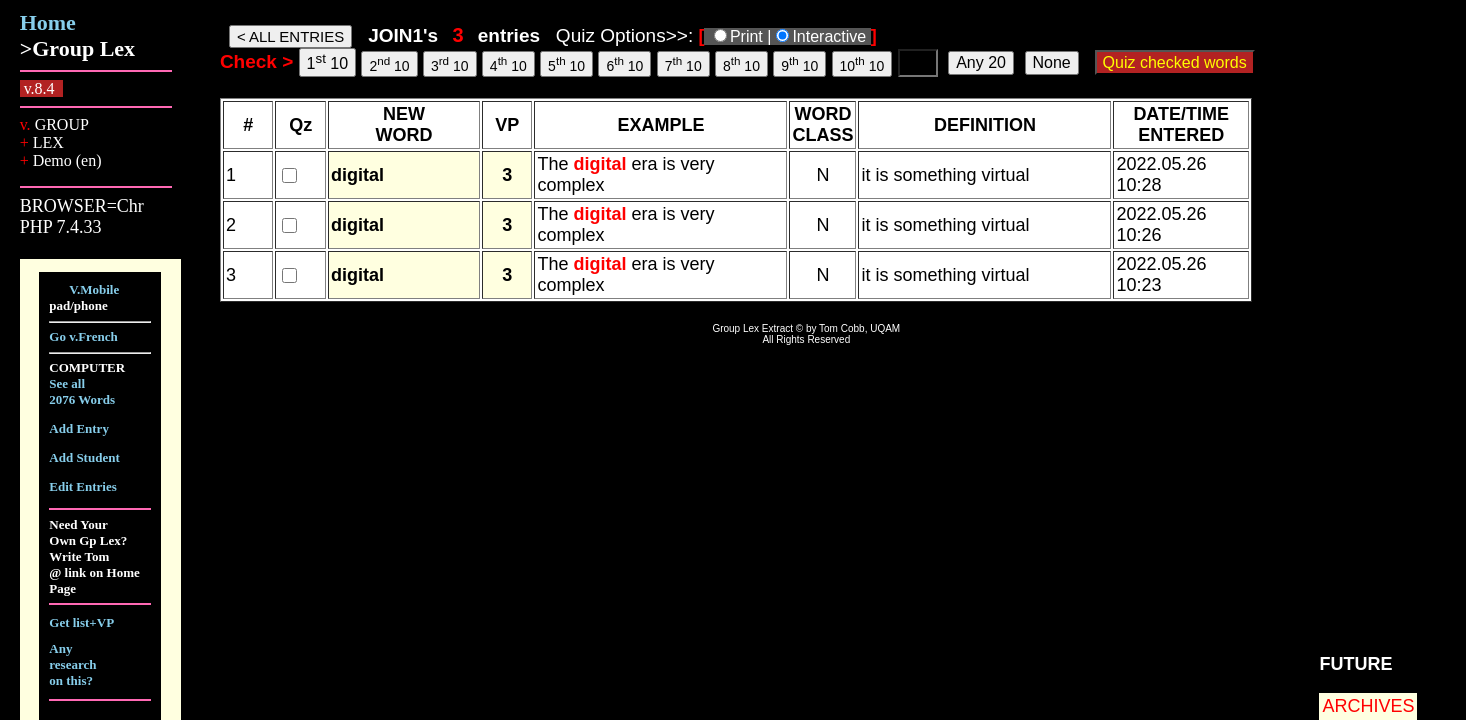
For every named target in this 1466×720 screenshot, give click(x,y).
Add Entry (79, 428)
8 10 (741, 64)
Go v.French (83, 336)
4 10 (508, 64)
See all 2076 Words (82, 391)
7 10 (683, 64)
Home (48, 22)
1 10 (328, 61)
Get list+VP (81, 622)
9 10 (799, 64)
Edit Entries (83, 486)
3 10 (450, 64)
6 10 (624, 64)
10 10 (862, 64)
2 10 (389, 64)
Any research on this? (72, 664)
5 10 (566, 64)
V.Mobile (94, 289)
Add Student (84, 457)
